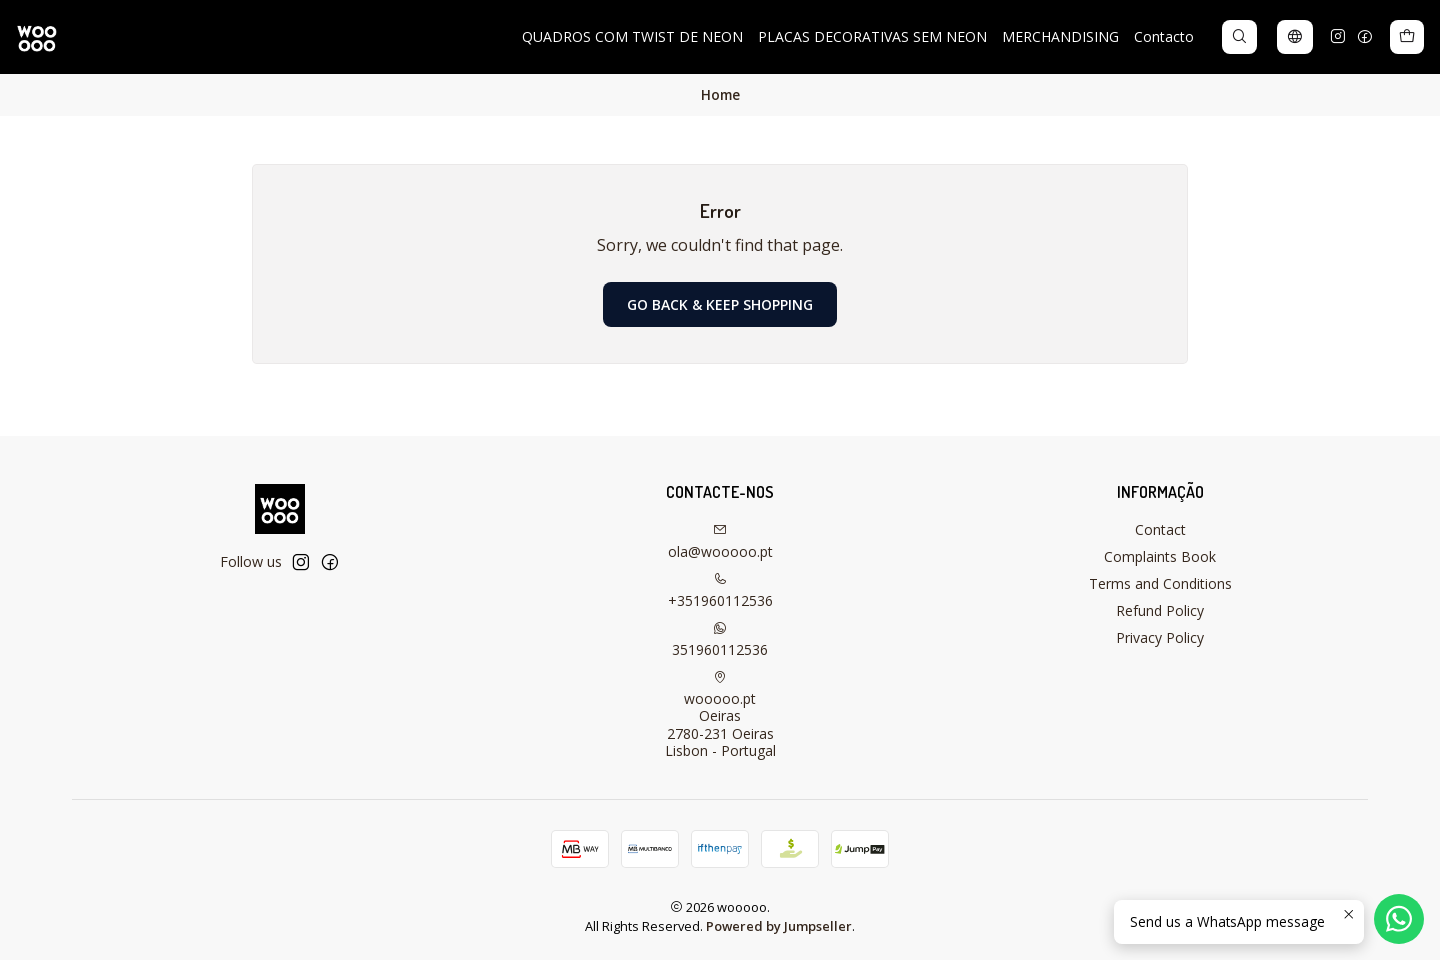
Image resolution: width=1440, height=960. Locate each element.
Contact (1160, 529)
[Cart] (1407, 37)
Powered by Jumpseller (779, 926)
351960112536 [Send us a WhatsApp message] (720, 640)
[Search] (1239, 37)
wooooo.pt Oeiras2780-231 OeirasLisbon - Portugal (720, 715)
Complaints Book (1160, 556)
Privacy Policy (1160, 637)
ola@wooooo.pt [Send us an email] (720, 542)
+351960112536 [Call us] (720, 591)
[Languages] (1295, 37)
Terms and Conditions (1160, 583)
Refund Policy (1160, 610)
